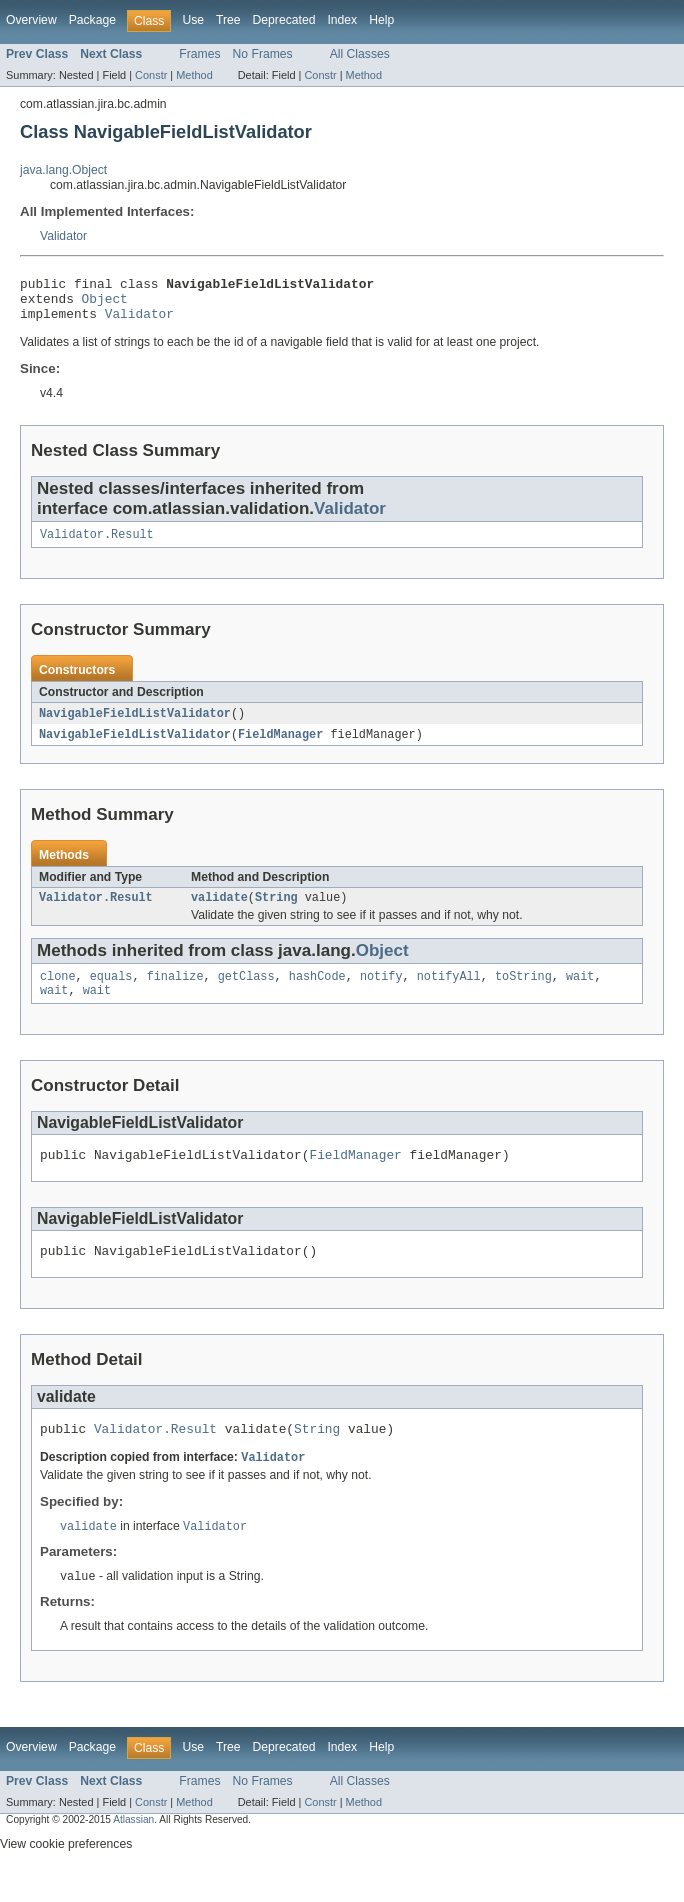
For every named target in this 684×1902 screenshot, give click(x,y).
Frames (199, 54)
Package (92, 20)
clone (58, 993)
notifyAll (449, 993)
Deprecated (284, 20)
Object (105, 304)
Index (342, 20)
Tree (228, 20)
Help (381, 20)
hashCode (317, 993)
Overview (31, 20)
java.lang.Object (63, 170)
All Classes (360, 54)
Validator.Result (97, 545)
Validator (63, 236)
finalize (175, 993)
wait (580, 993)
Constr (151, 75)
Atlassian (133, 1850)
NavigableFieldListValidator (135, 725)
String (276, 912)
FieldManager (280, 747)
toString (523, 993)
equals (111, 993)
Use (193, 20)
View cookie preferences (66, 1875)
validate (219, 912)
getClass (246, 993)
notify (381, 993)
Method (194, 75)
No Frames (263, 54)
